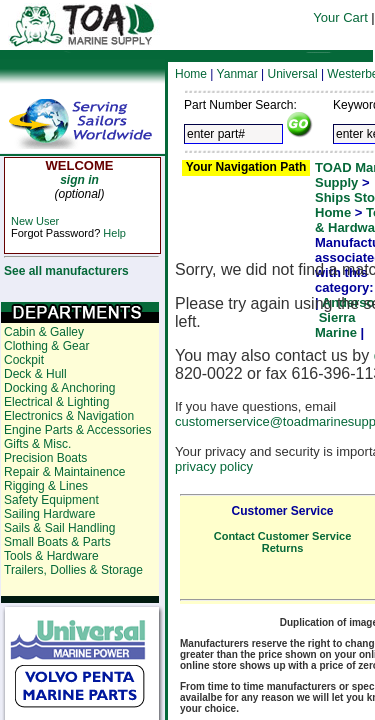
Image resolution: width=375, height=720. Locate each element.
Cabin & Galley (44, 332)
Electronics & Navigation (69, 416)
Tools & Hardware (51, 556)
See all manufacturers (66, 271)
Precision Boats (45, 458)
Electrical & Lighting (56, 402)
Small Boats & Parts (57, 542)
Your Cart (340, 17)
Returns (283, 548)
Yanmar (237, 74)
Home (191, 74)
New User (35, 221)
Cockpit (24, 360)
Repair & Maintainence (64, 472)
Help (114, 233)
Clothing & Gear (46, 346)
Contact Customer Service (283, 536)
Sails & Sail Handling (59, 528)
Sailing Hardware (49, 514)
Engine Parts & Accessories (77, 430)
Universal (293, 74)
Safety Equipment (51, 500)
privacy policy (214, 466)
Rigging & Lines (46, 486)
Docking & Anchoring (59, 388)
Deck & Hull (35, 374)
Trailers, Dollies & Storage (73, 570)
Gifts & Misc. (37, 444)
